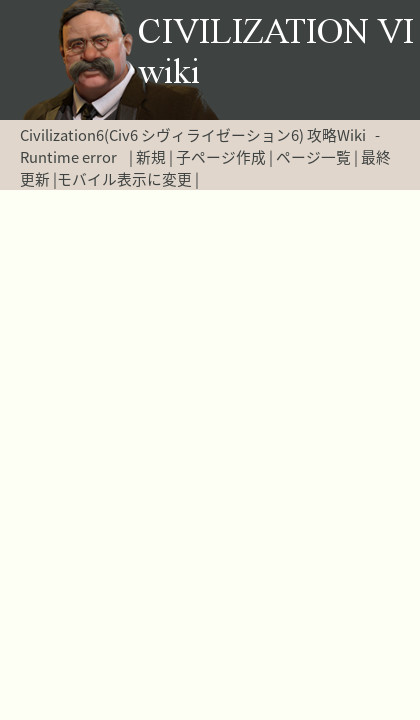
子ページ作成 (221, 157)
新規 (151, 157)
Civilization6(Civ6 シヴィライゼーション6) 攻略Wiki (193, 135)
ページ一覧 (313, 157)
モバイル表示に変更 (124, 179)
